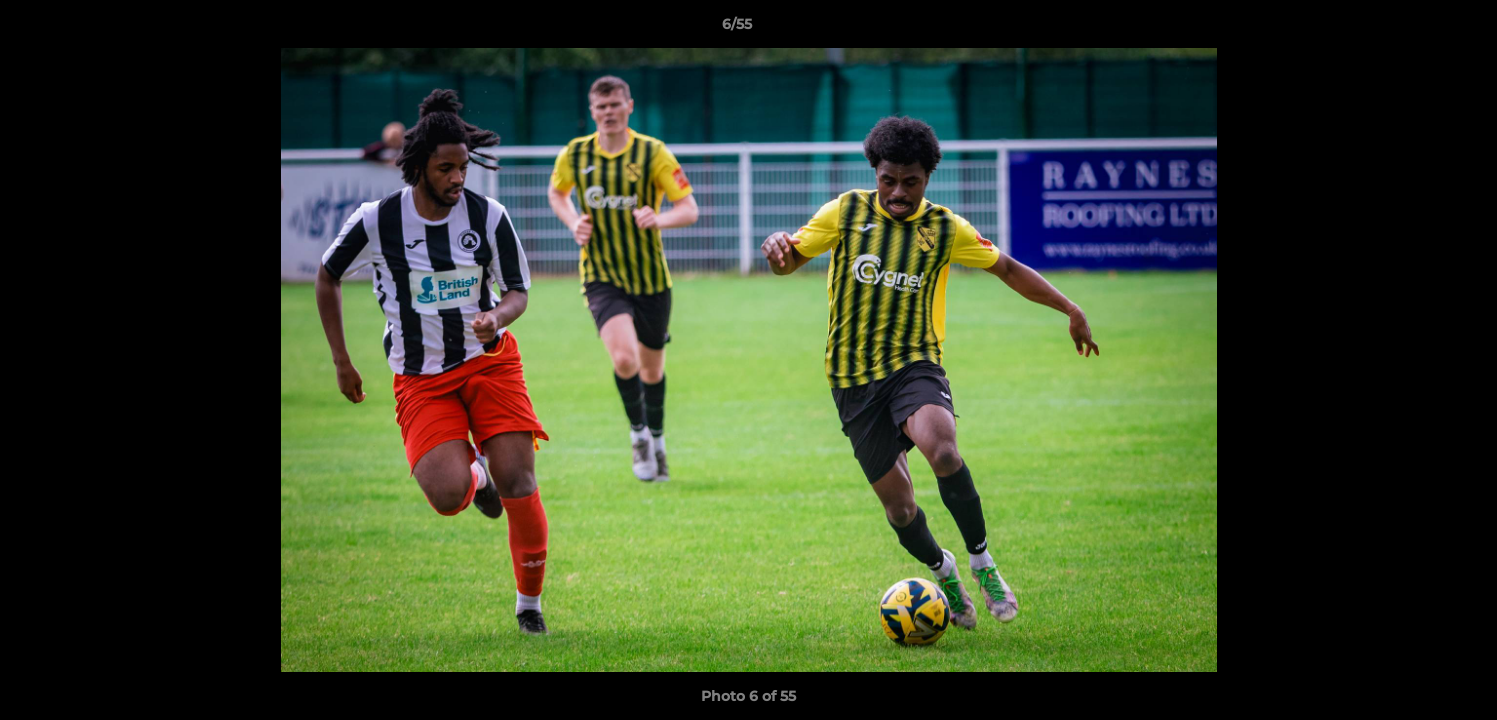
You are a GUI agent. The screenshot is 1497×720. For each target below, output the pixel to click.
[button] (1413, 29)
